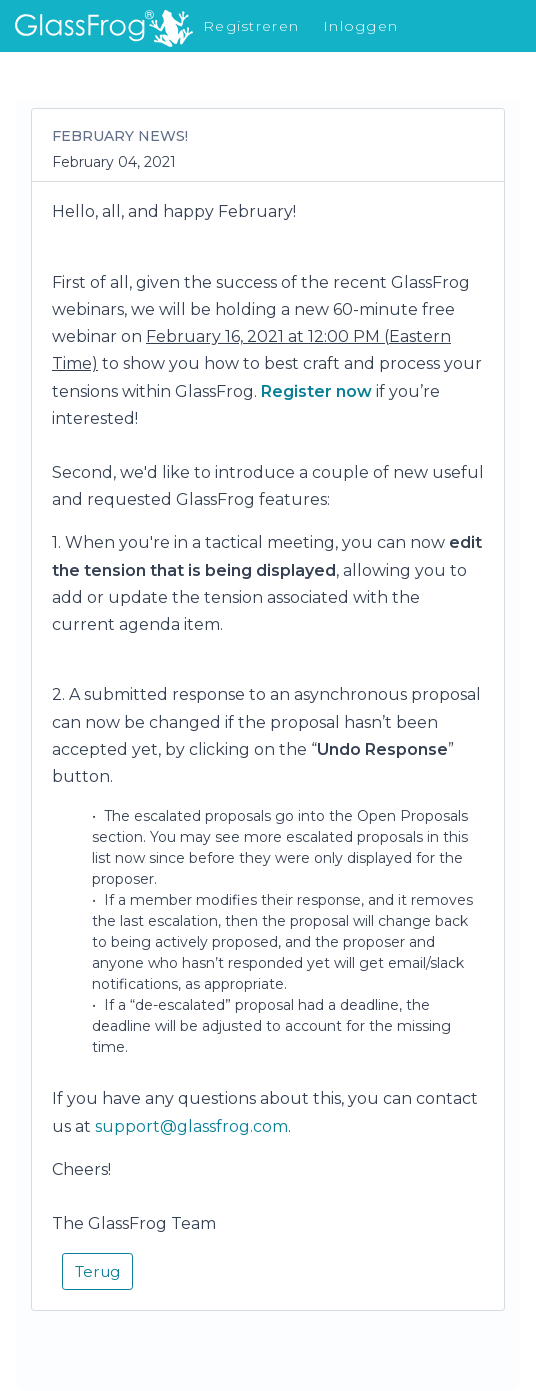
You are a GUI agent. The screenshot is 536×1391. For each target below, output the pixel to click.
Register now (316, 391)
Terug (97, 1271)
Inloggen (360, 26)
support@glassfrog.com (191, 1126)
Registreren (251, 26)
